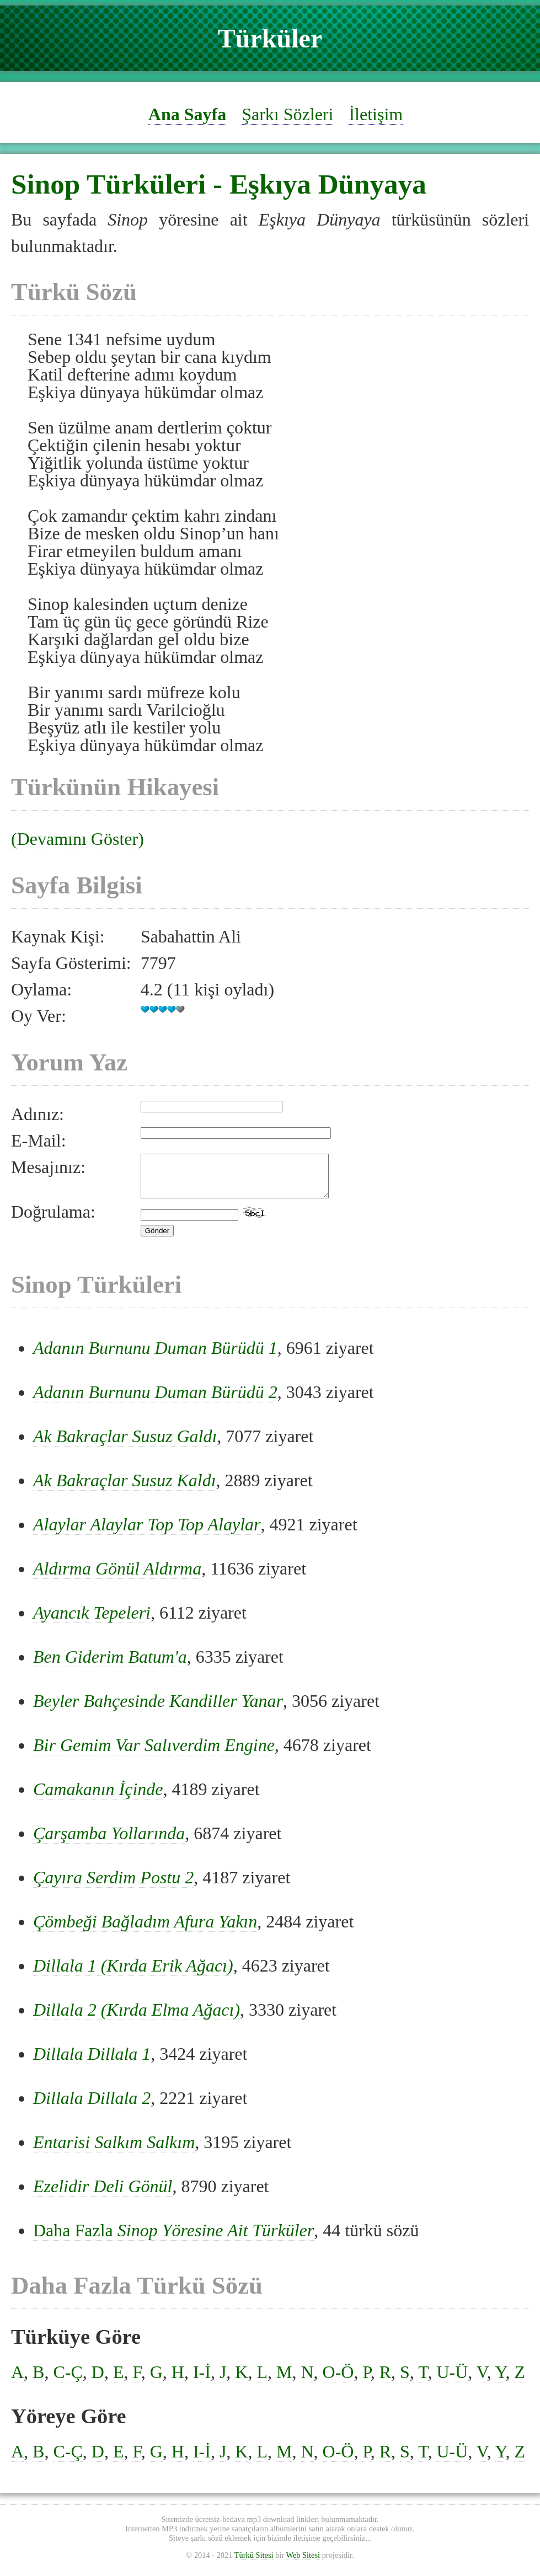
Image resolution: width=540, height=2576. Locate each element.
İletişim (376, 114)
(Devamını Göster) (77, 839)
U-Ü (452, 2380)
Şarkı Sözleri (287, 114)
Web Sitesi (303, 2563)
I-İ (202, 2380)
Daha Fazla (173, 2238)
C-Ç (67, 2380)
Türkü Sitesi (254, 2563)
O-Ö (338, 2380)
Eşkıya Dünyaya (327, 184)
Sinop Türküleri (108, 184)
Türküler (270, 38)
